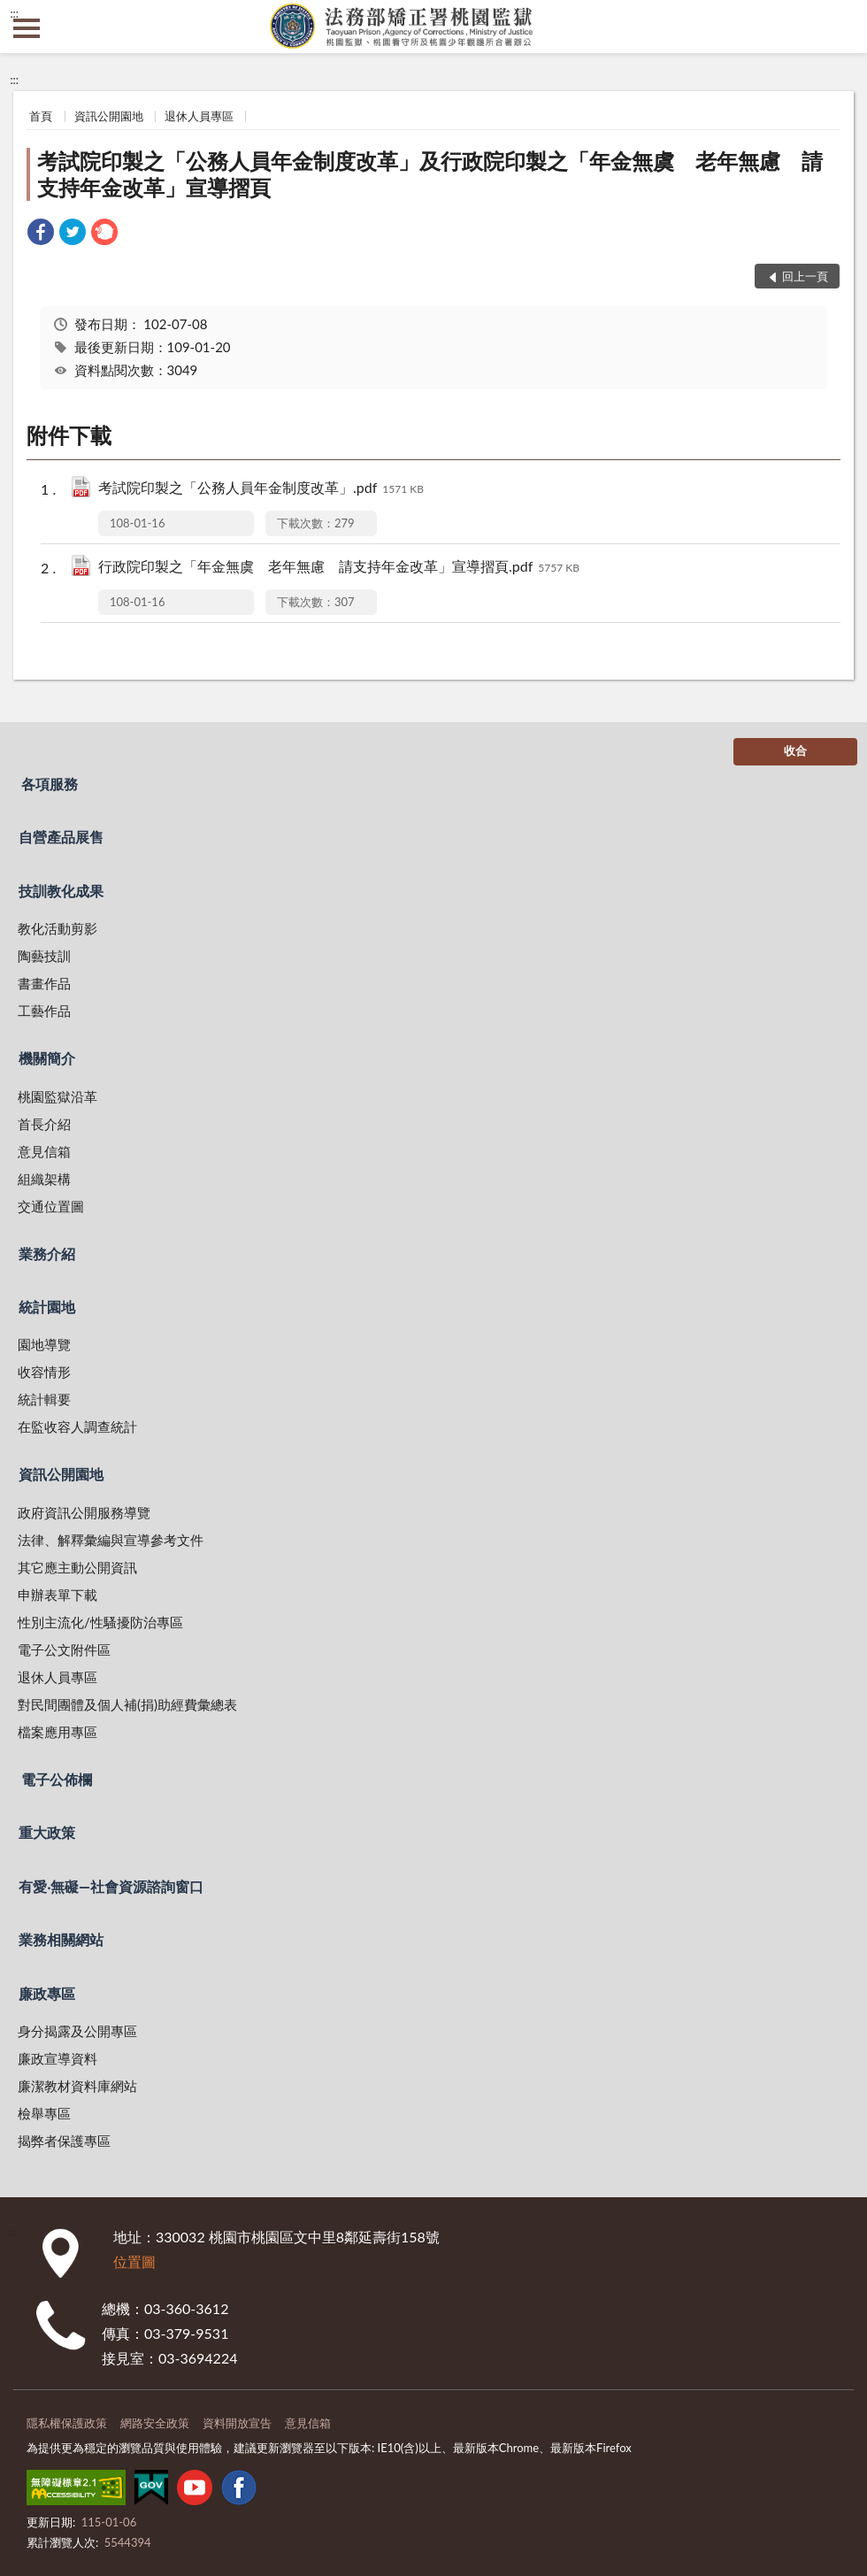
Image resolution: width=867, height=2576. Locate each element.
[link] (40, 234)
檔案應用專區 (57, 1732)
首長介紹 (44, 1124)
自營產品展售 (61, 836)
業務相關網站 (61, 1939)
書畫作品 (44, 983)
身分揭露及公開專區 (77, 2031)
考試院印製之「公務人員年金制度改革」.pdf (261, 489)
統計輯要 (44, 1399)
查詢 (840, 26)
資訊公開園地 (108, 116)
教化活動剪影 (57, 928)
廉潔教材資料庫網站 (77, 2086)
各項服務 (49, 783)
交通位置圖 (51, 1206)
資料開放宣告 (237, 2423)
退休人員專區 (199, 116)
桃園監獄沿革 (57, 1096)
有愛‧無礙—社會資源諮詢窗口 (111, 1886)
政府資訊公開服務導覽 (84, 1512)
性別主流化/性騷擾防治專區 (100, 1622)
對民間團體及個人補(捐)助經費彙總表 (127, 1704)
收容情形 (44, 1372)
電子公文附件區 (64, 1649)
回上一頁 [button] (805, 276)
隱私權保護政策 (67, 2423)
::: (14, 13)
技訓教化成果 (61, 890)
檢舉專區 (44, 2113)
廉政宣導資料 (57, 2058)
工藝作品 (44, 1011)
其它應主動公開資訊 (77, 1567)
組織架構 (44, 1179)
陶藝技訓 (44, 956)
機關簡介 (47, 1058)
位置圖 (134, 2261)
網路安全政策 (154, 2423)
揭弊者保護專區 (64, 2141)
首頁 (40, 116)
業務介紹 (47, 1253)
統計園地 (47, 1306)
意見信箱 (44, 1151)
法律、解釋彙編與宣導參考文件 (110, 1540)
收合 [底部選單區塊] (795, 750)
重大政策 (47, 1832)
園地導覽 (44, 1344)
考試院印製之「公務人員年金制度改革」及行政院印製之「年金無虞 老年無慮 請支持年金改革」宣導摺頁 (430, 174)
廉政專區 (47, 1993)
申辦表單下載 (57, 1595)
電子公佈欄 (56, 1779)
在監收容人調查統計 (77, 1426)
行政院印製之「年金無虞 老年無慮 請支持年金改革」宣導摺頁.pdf (338, 567)
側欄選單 (26, 28)
